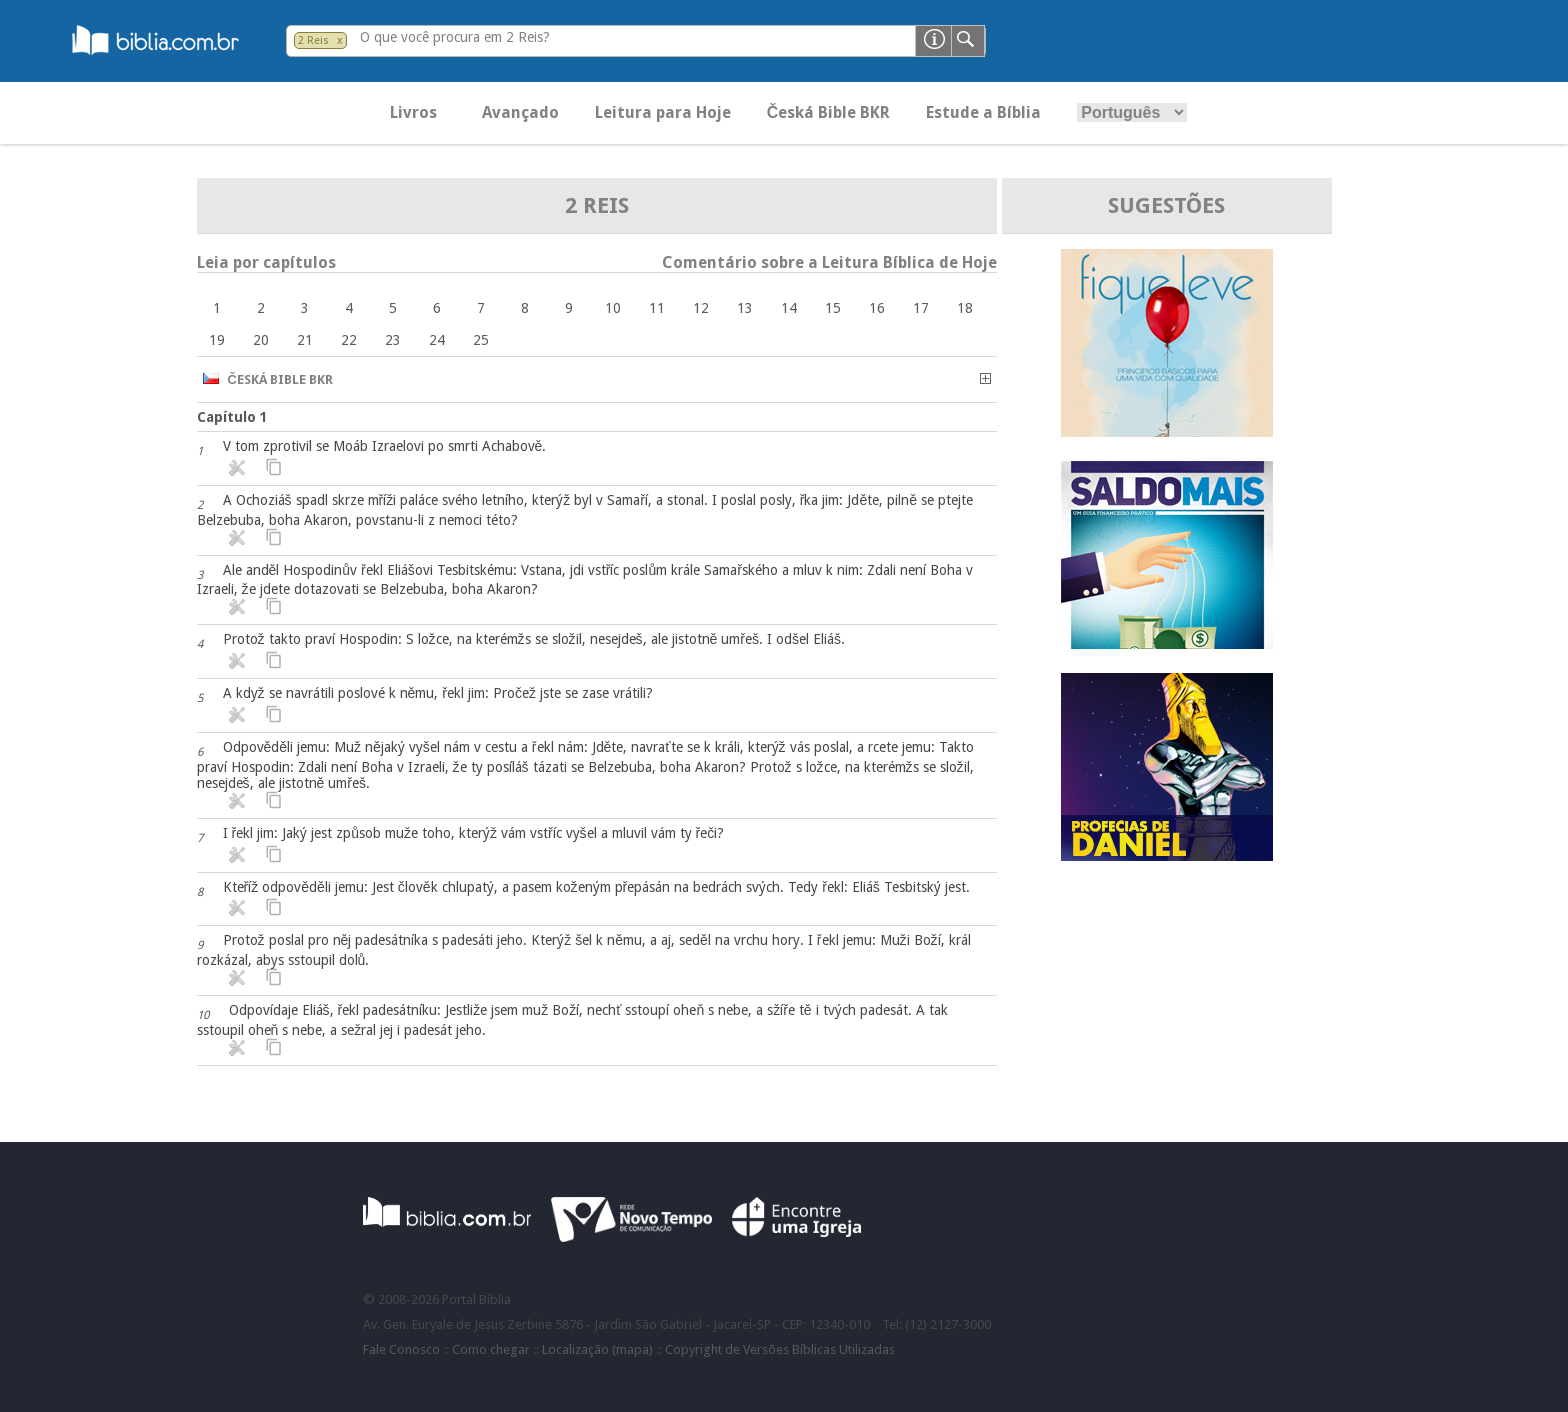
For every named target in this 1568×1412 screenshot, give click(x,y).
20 (261, 340)
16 (877, 308)
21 (305, 340)
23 (393, 340)
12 (701, 308)
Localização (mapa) (597, 1349)
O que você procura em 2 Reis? (455, 37)
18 (965, 308)
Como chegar (491, 1349)
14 (789, 308)
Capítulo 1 (232, 417)
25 (481, 340)
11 (657, 308)
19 (217, 340)
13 (745, 308)
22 (349, 340)
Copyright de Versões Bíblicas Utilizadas (780, 1349)
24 (437, 340)
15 (833, 308)
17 (921, 308)
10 (613, 308)
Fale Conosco (401, 1349)
